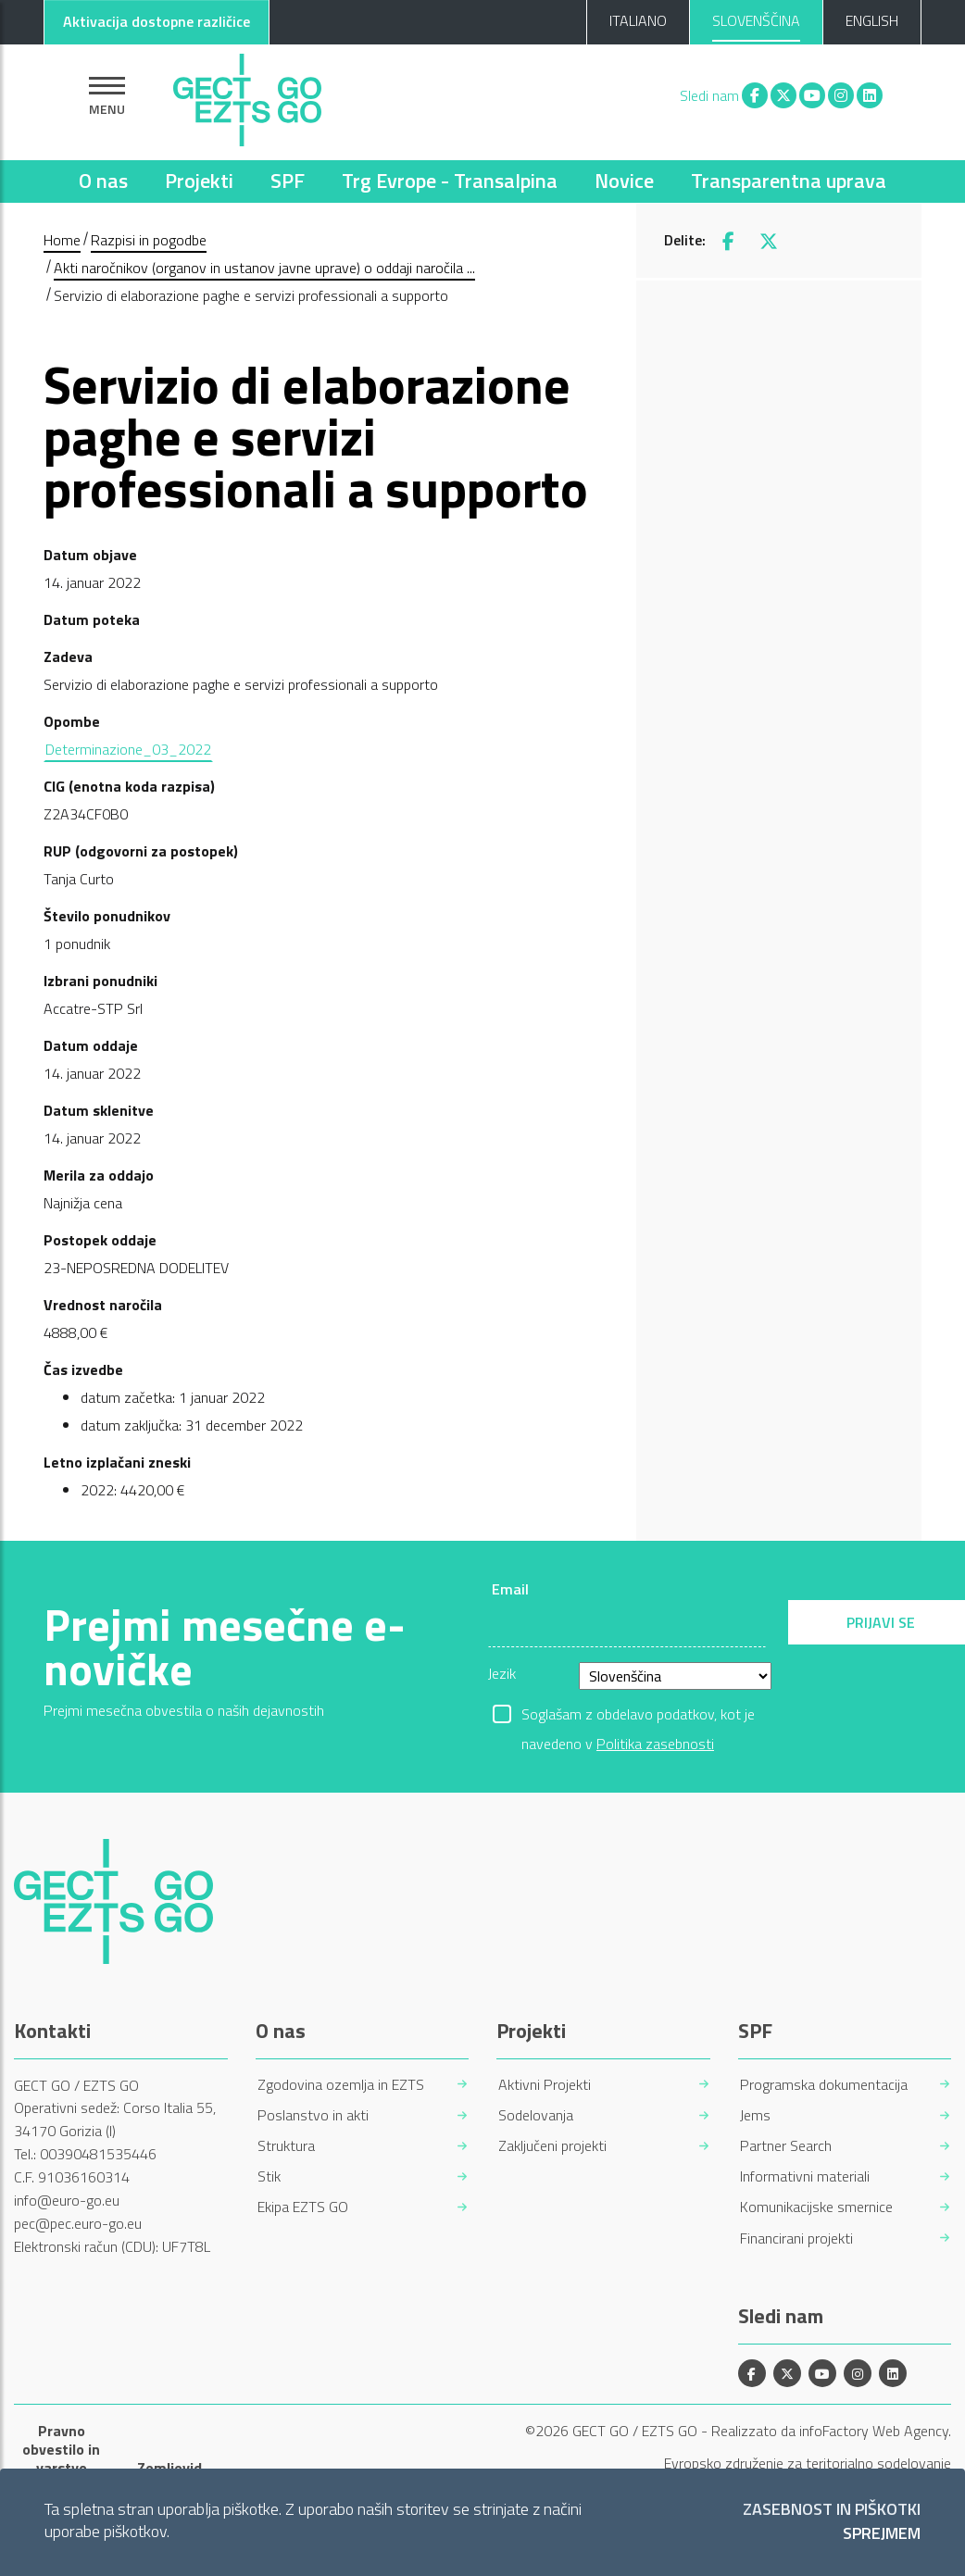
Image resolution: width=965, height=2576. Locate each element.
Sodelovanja (535, 2115)
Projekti (199, 180)
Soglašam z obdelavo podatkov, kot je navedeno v (638, 1716)
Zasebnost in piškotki (832, 2509)
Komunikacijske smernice (816, 2207)
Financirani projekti (796, 2238)
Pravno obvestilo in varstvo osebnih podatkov (61, 2468)
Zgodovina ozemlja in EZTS (340, 2084)
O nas (103, 180)
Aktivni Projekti (544, 2084)
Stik (269, 2176)
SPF (287, 180)
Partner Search (786, 2146)
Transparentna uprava (788, 180)
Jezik (502, 1673)
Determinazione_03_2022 (128, 749)
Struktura (286, 2146)
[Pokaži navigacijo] (107, 95)
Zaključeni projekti (552, 2146)
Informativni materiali (805, 2176)
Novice (624, 180)
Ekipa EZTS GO (302, 2207)
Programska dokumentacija (824, 2084)
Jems (755, 2115)
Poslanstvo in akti (313, 2115)
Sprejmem (882, 2533)
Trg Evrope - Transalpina (450, 180)
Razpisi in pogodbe (149, 240)
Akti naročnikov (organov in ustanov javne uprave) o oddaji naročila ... (264, 267)
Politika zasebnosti (655, 1743)
